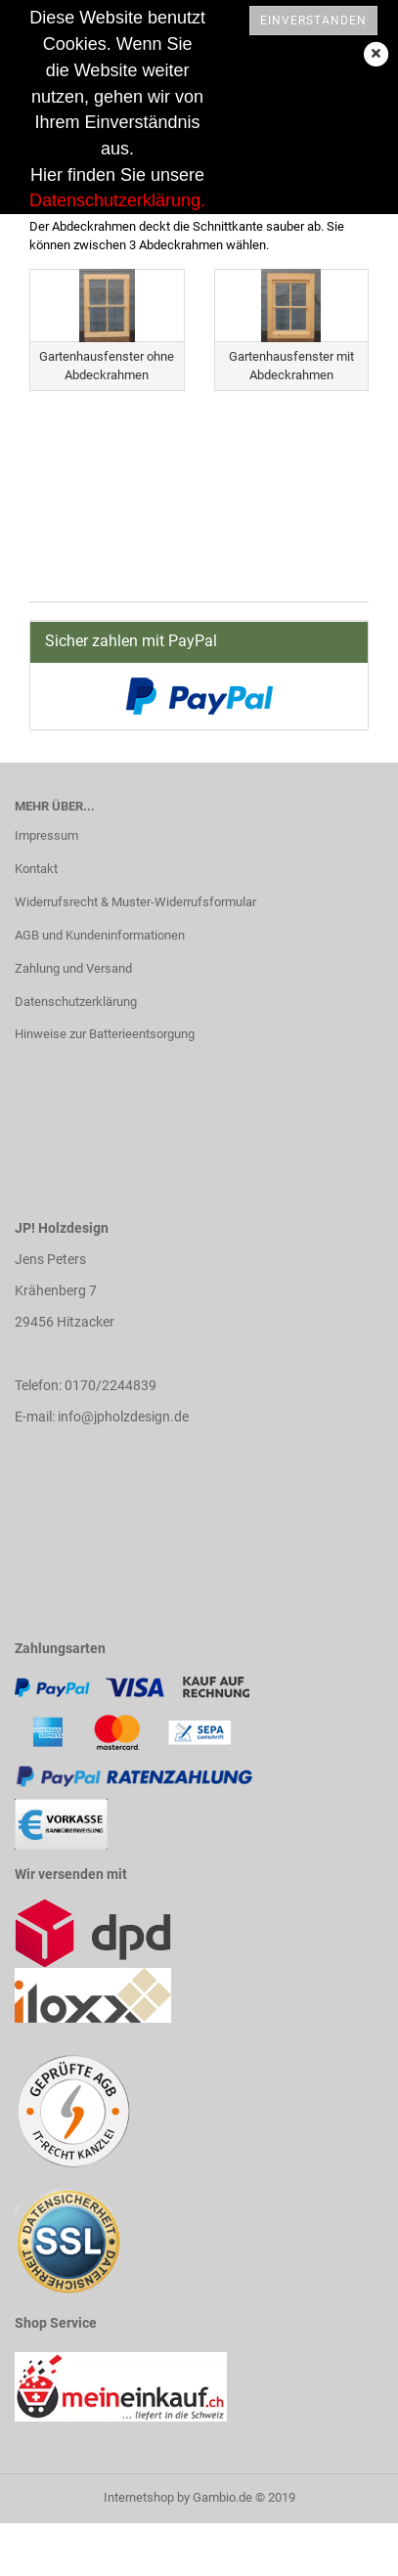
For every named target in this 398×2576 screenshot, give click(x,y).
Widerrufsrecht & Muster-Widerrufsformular (135, 902)
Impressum (46, 835)
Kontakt (36, 868)
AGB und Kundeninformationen (100, 935)
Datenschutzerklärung (76, 1001)
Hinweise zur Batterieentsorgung (105, 1033)
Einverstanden (313, 20)
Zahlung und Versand (73, 968)
